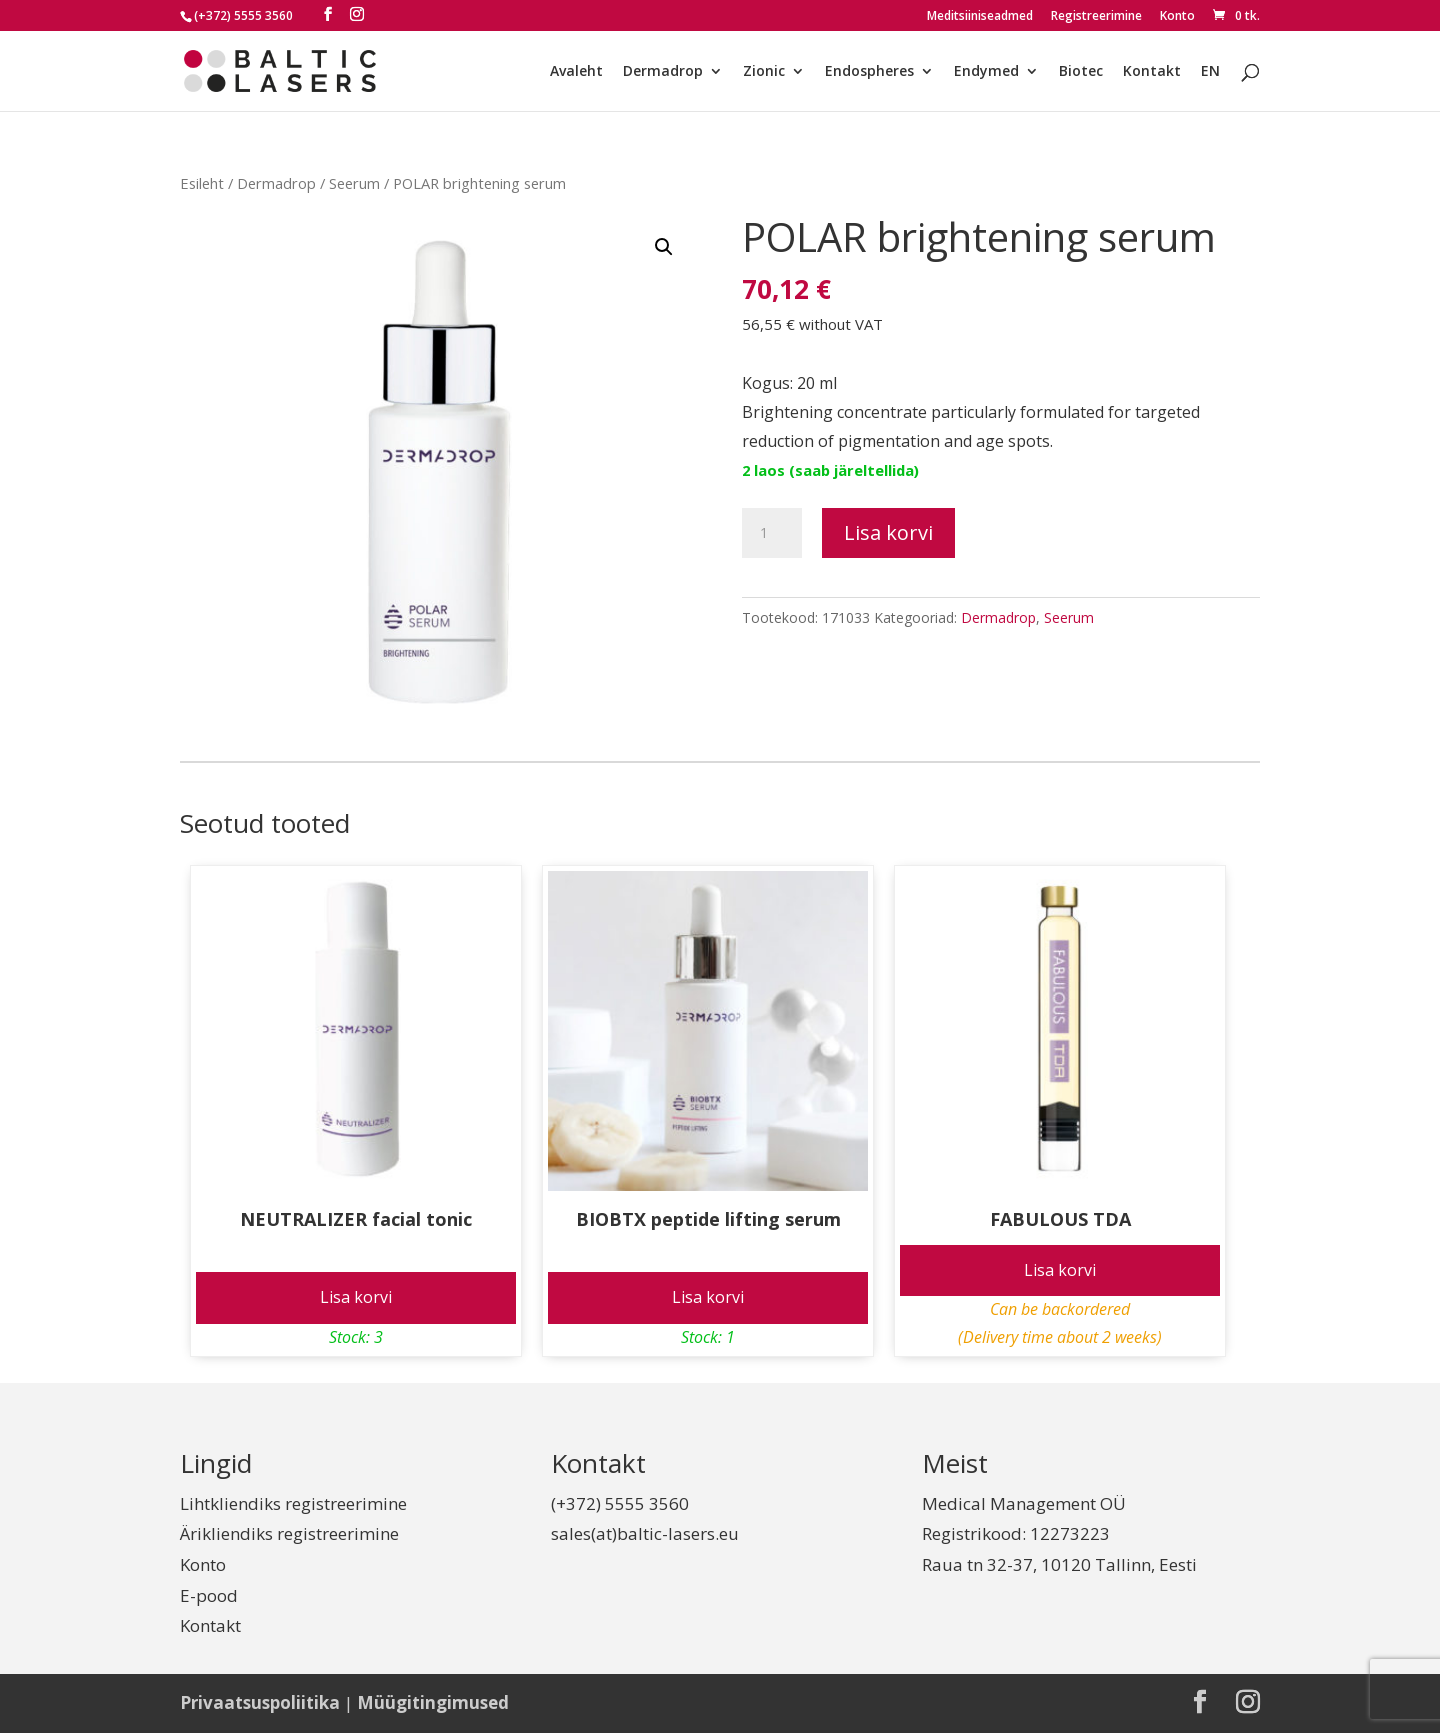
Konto (1177, 17)
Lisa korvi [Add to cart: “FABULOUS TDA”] (1060, 1270)
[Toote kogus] (772, 533)
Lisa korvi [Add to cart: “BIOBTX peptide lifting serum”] (708, 1297)
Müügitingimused (433, 1702)
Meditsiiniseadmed (980, 17)
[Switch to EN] (1210, 87)
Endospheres (869, 72)
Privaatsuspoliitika (260, 1702)
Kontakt (1152, 72)
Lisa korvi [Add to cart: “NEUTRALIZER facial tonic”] (356, 1297)
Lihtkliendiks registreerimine (293, 1503)
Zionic (764, 72)
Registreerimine (1096, 17)
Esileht (202, 183)
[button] (664, 247)
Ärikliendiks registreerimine (289, 1533)
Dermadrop (663, 72)
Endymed (986, 72)
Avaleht (576, 72)
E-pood (209, 1595)
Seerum (354, 183)
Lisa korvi (888, 532)
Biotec (1081, 72)
